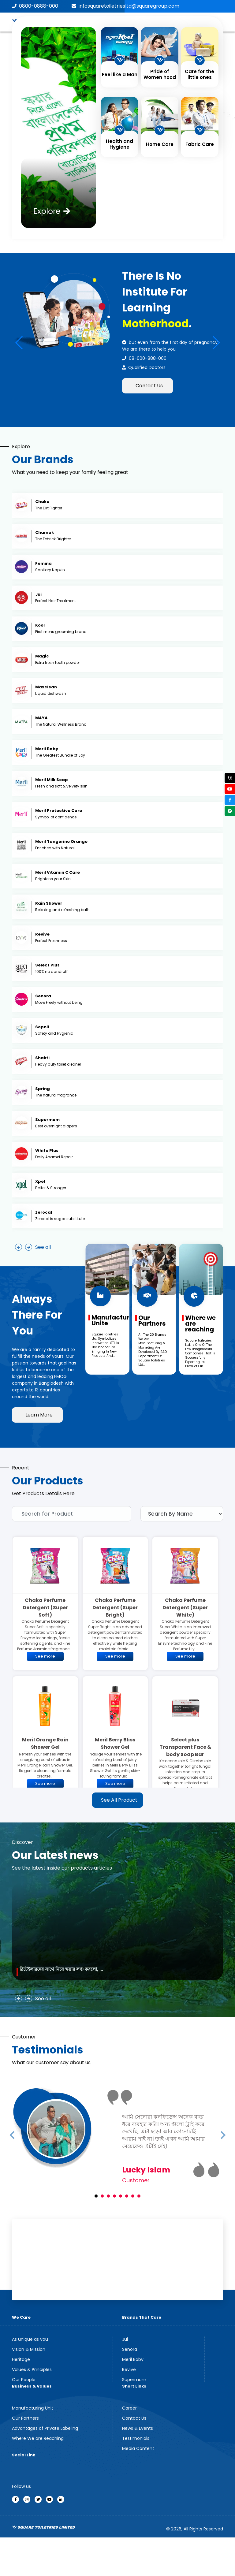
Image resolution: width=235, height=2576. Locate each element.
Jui (125, 2339)
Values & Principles (32, 2369)
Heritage (21, 2359)
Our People (23, 2380)
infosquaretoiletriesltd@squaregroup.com (125, 5)
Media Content (138, 2448)
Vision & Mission (28, 2349)
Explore (51, 211)
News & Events (137, 2428)
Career (129, 2408)
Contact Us (149, 385)
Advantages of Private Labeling (45, 2428)
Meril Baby (133, 2359)
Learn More (39, 1414)
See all (43, 1247)
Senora (129, 2349)
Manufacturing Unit (32, 2408)
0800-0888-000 (35, 5)
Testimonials (135, 2438)
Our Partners (25, 2418)
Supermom (134, 2380)
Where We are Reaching (38, 2438)
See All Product (119, 1800)
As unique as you (30, 2339)
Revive (129, 2369)
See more (45, 1656)
